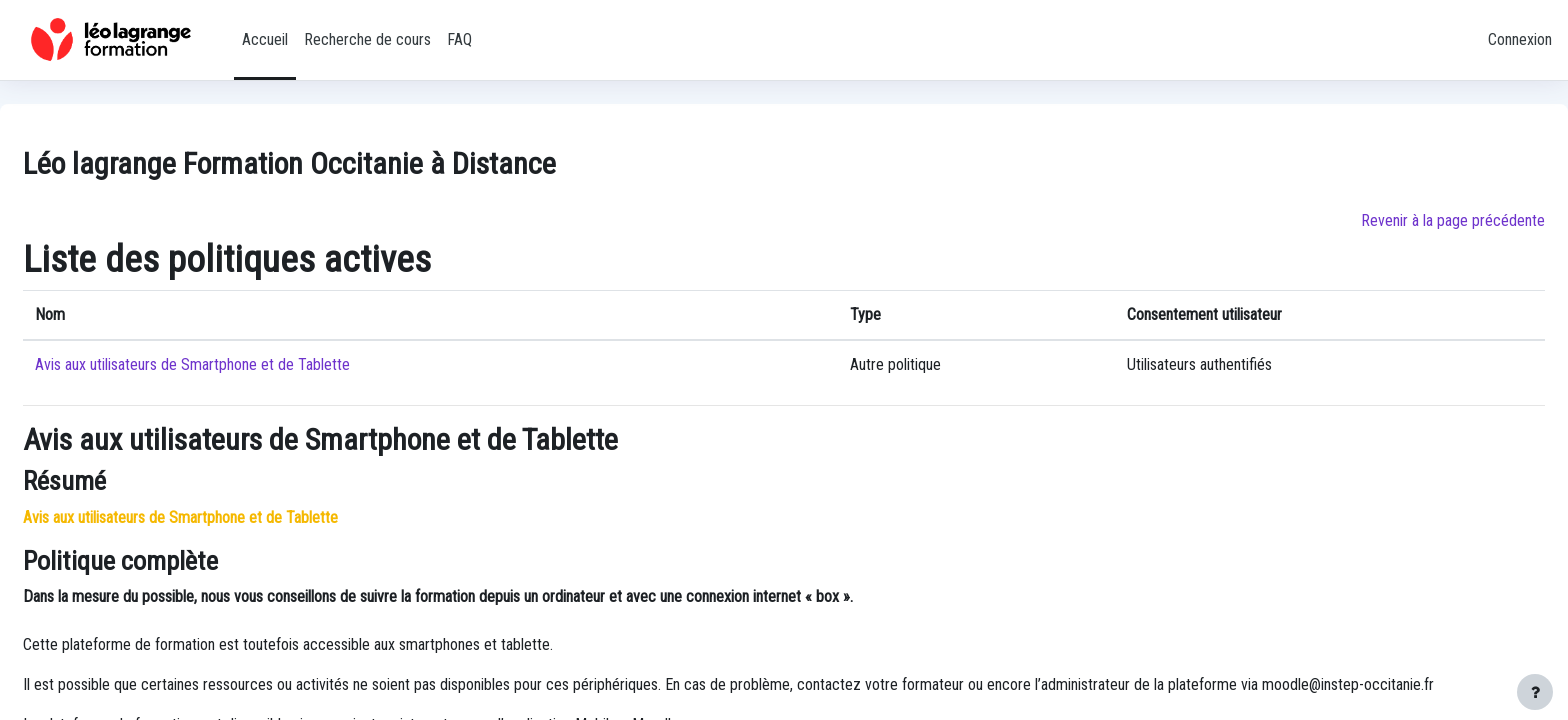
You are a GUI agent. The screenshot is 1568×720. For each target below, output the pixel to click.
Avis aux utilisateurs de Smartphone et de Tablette (192, 364)
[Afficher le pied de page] (1535, 692)
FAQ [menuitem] (459, 39)
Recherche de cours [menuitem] (367, 39)
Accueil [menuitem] (265, 39)
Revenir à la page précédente (1453, 220)
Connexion (1520, 39)
